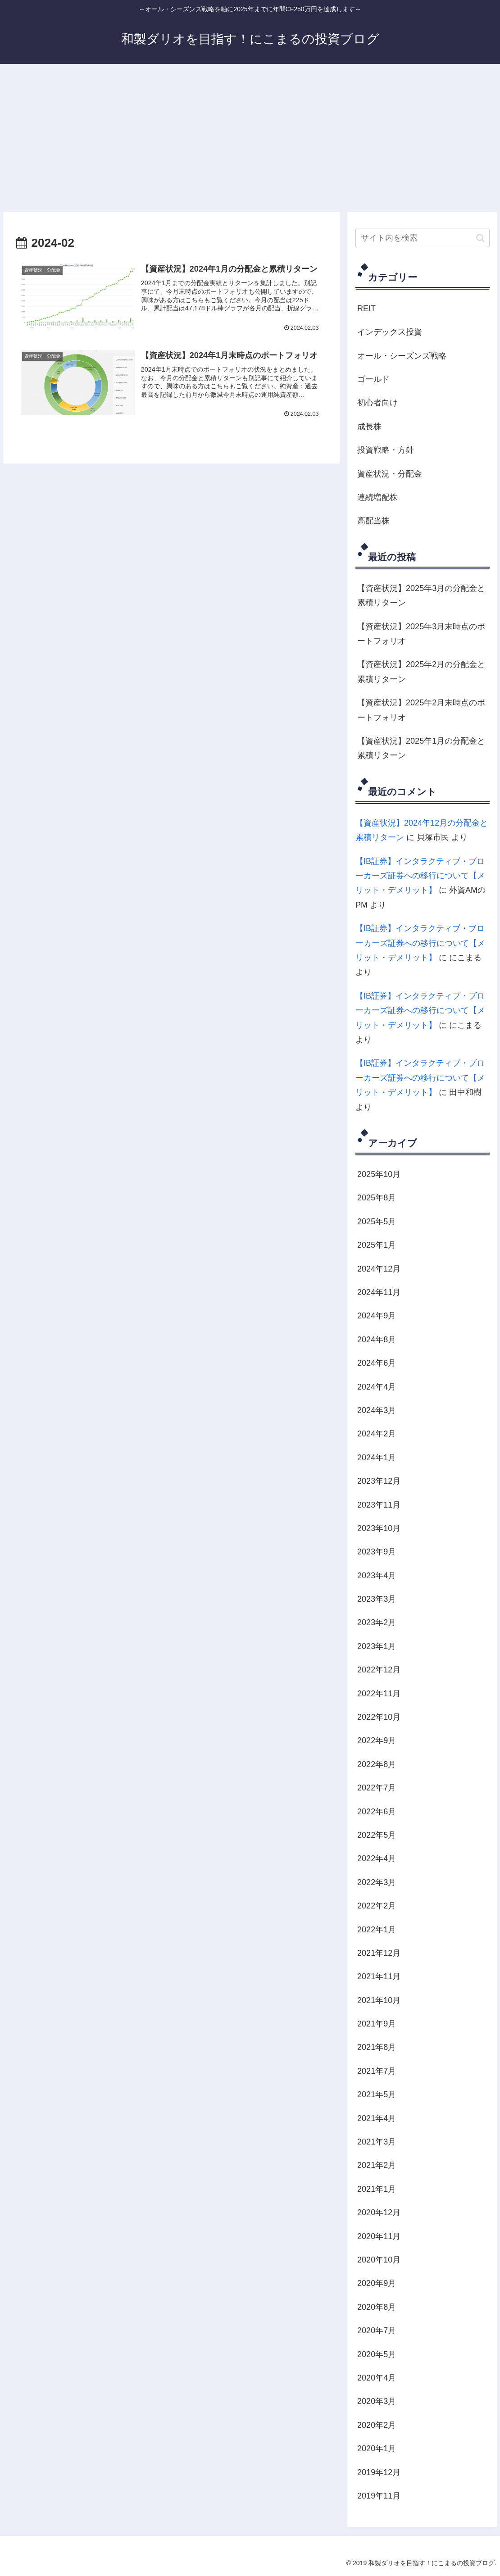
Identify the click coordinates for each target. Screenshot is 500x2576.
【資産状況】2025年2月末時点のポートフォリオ (421, 710)
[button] (480, 238)
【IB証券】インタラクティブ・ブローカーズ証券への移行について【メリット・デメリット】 (420, 876)
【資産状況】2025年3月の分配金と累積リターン (421, 595)
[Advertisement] (250, 138)
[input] (422, 238)
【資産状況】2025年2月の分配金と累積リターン (421, 671)
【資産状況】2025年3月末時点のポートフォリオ (421, 633)
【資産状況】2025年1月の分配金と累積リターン (421, 748)
